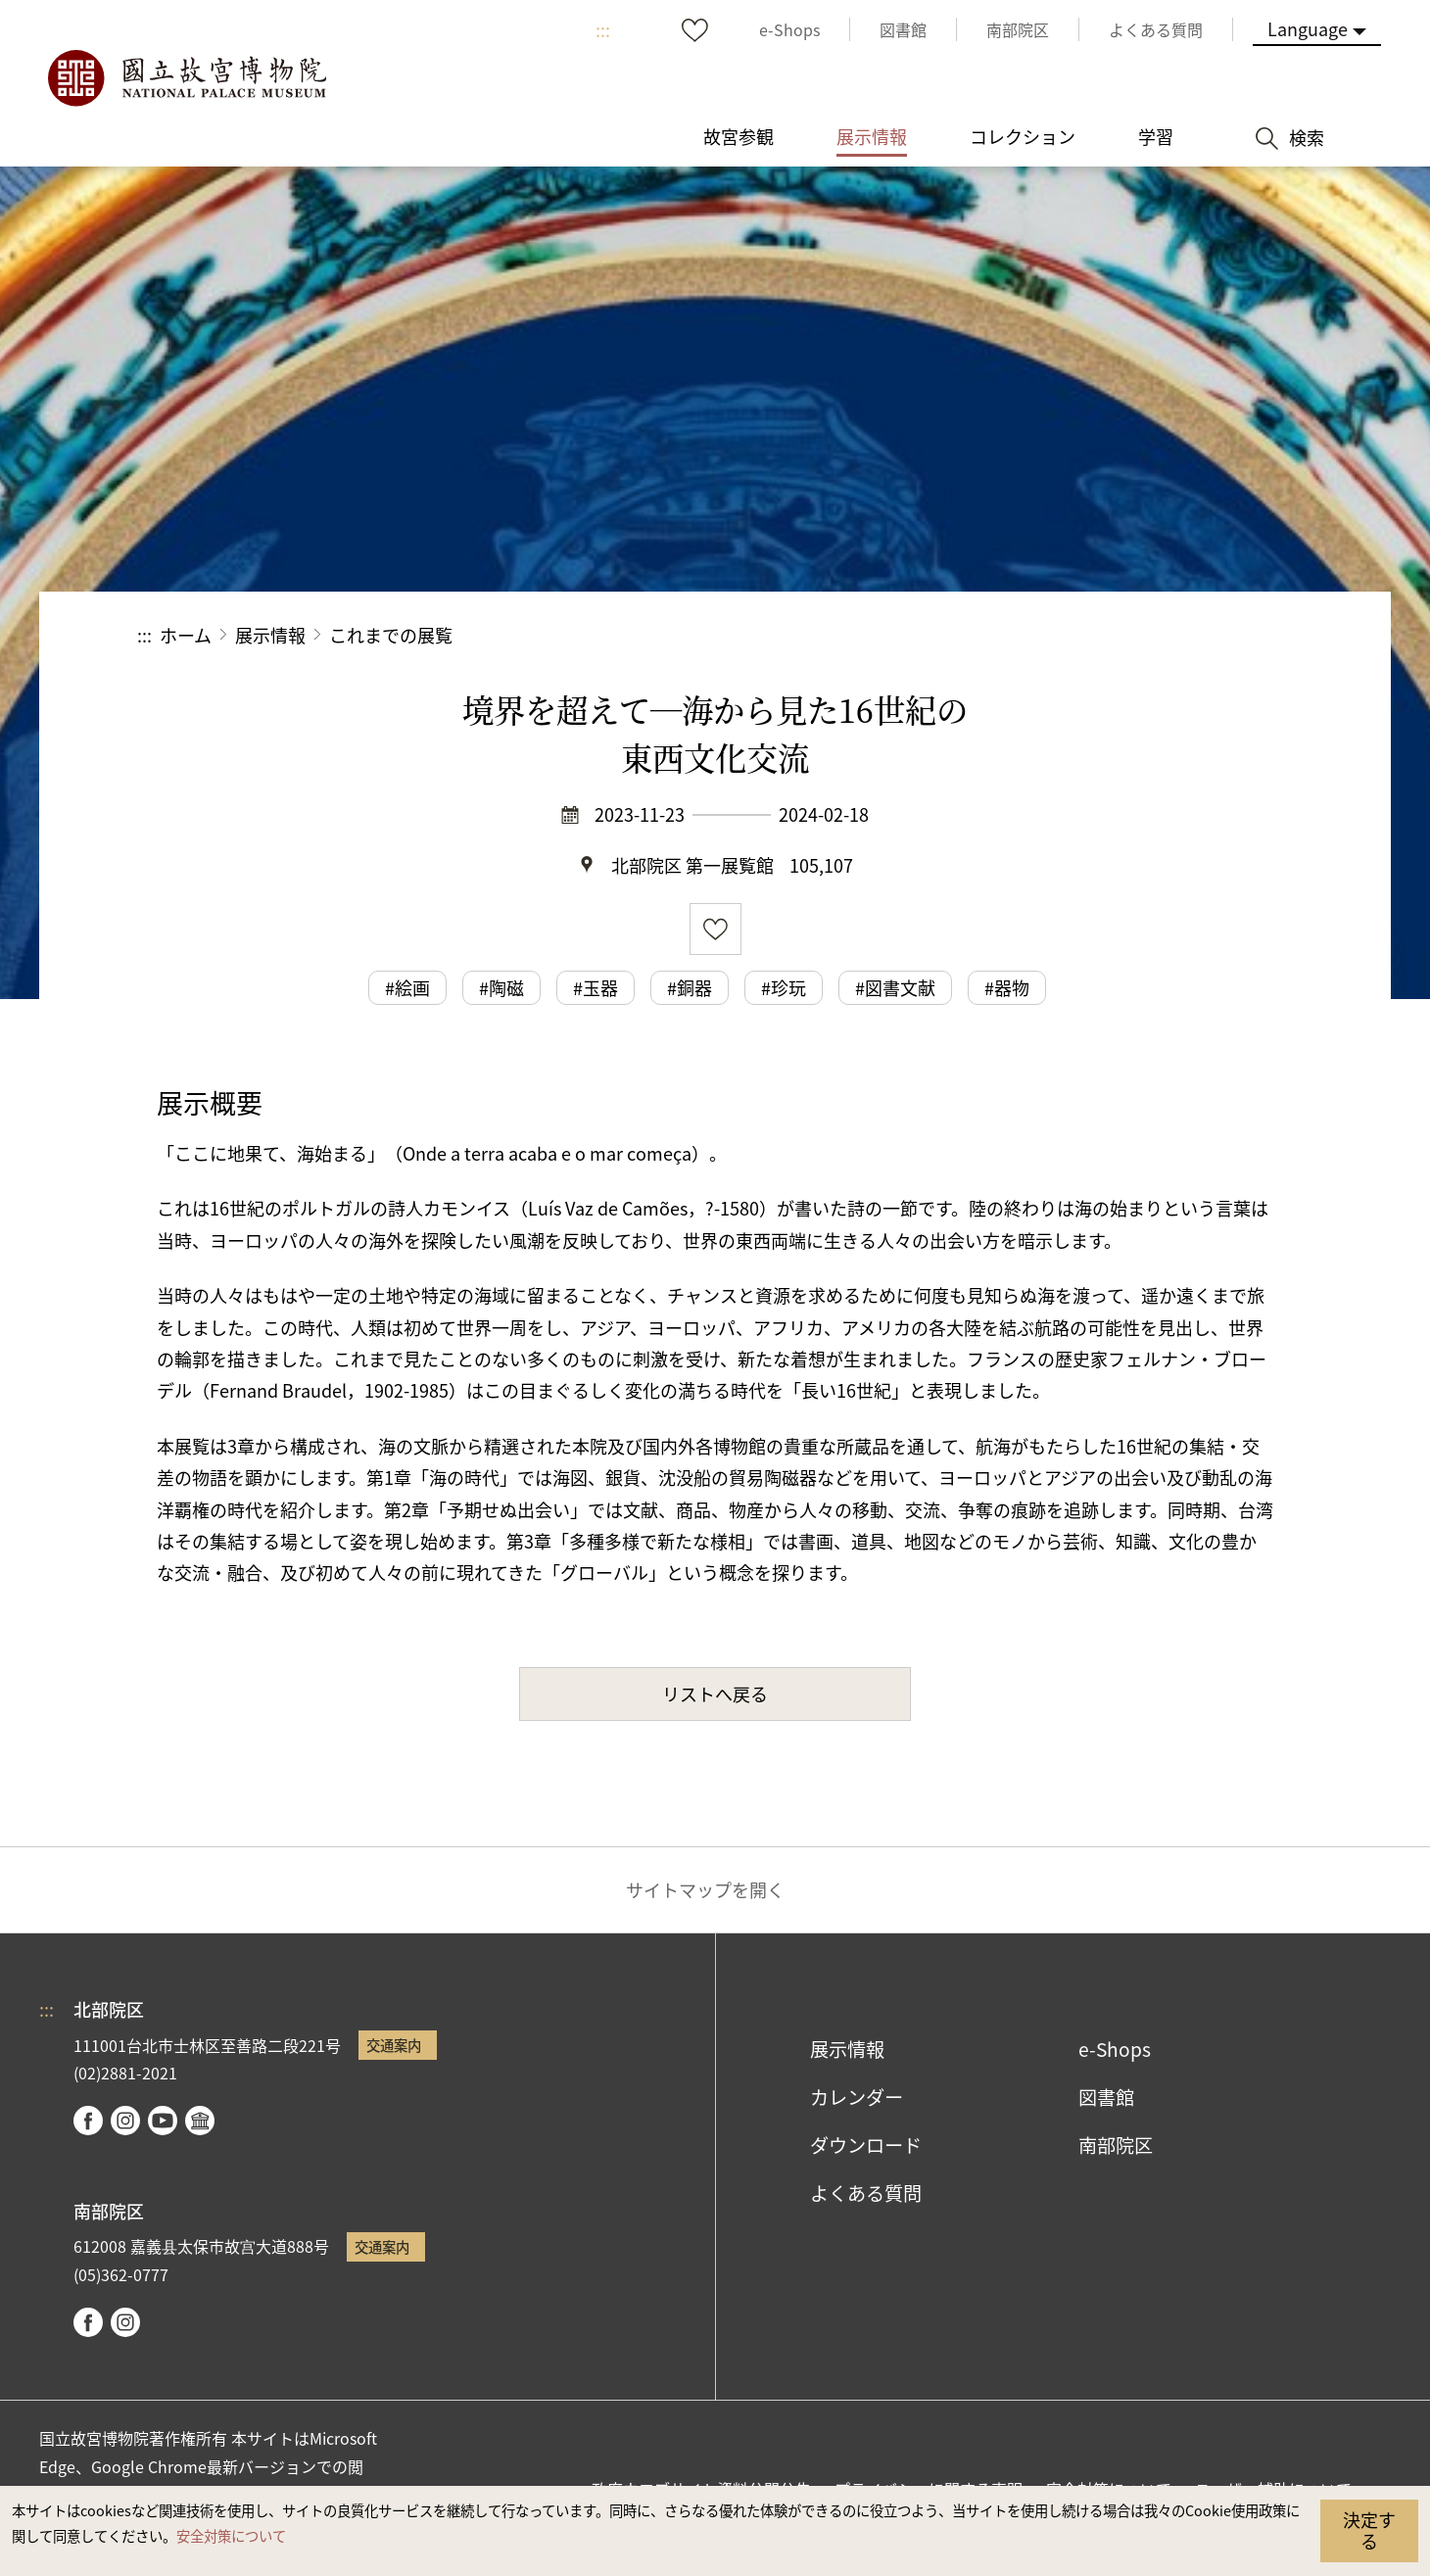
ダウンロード (866, 2145)
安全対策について (231, 2535)
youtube (162, 2120)
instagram (125, 2120)
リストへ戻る (715, 1693)
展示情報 (270, 634)
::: (603, 29)
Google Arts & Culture (199, 2120)
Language (1307, 28)
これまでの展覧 (391, 634)
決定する (1369, 2529)
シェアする (1079, 635)
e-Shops (1114, 2049)
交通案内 (393, 2044)
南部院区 (1115, 2145)
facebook (88, 2120)
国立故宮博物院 (186, 78)
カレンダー (856, 2097)
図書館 (1106, 2097)
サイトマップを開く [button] (705, 1889)
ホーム (186, 634)
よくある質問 (866, 2193)
